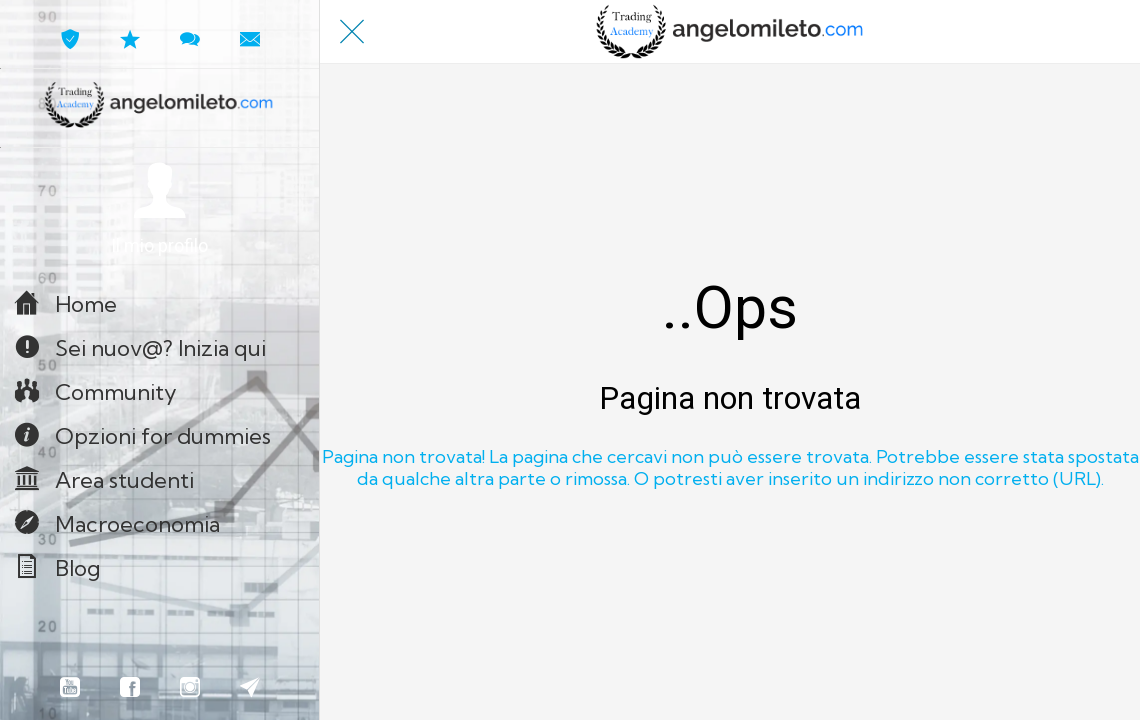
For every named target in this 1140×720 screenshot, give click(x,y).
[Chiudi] (352, 32)
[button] (159, 209)
